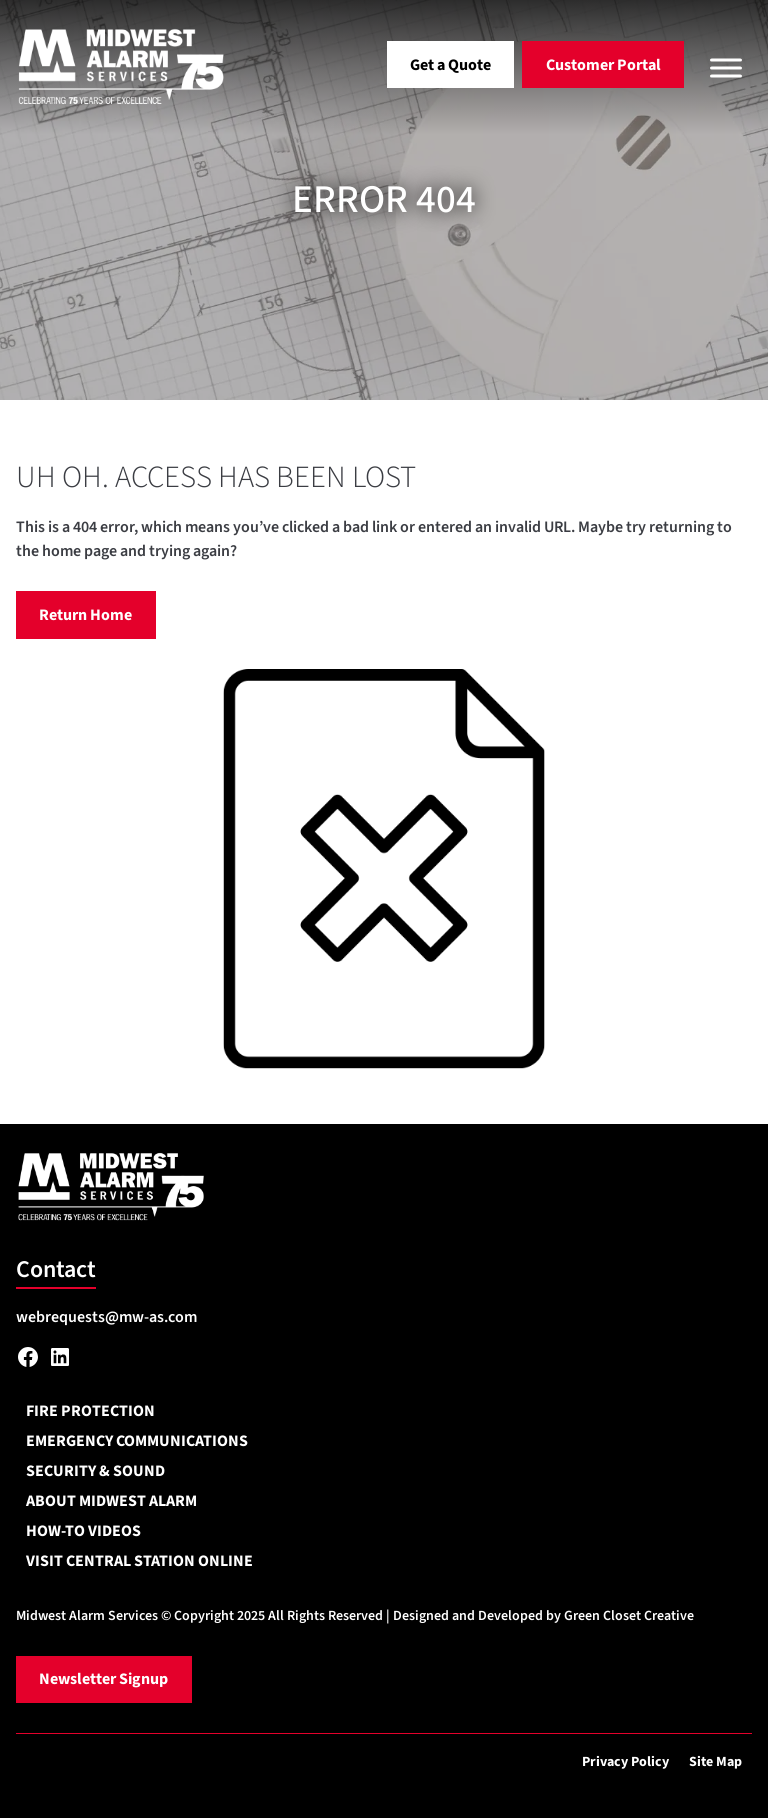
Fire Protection (90, 1411)
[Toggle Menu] (726, 67)
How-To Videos (83, 1531)
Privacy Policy (625, 1762)
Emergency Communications (137, 1441)
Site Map (715, 1762)
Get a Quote (450, 65)
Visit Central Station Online (139, 1561)
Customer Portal (603, 65)
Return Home (85, 615)
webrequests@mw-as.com (106, 1317)
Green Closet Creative (629, 1616)
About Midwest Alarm (111, 1501)
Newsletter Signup (103, 1679)
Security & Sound (95, 1471)
